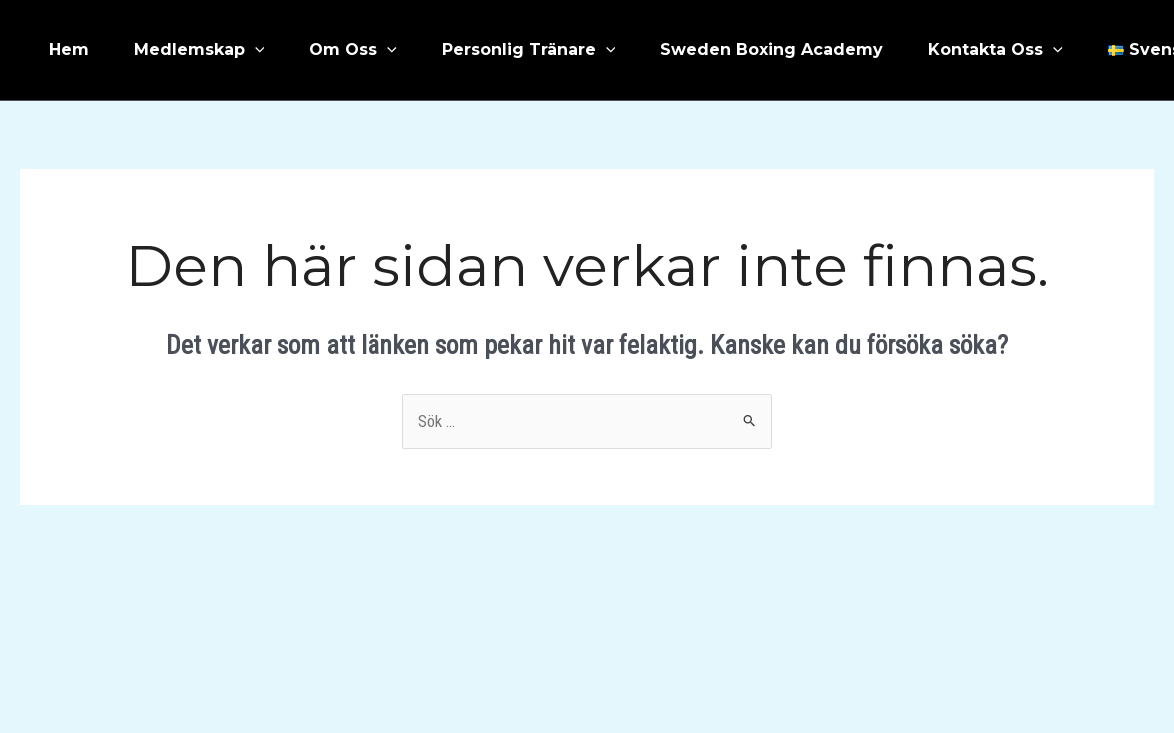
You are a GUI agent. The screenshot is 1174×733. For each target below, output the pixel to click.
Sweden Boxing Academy (771, 49)
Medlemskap (199, 50)
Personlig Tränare (529, 50)
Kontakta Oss (995, 50)
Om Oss (353, 50)
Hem (69, 49)
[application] (255, 50)
